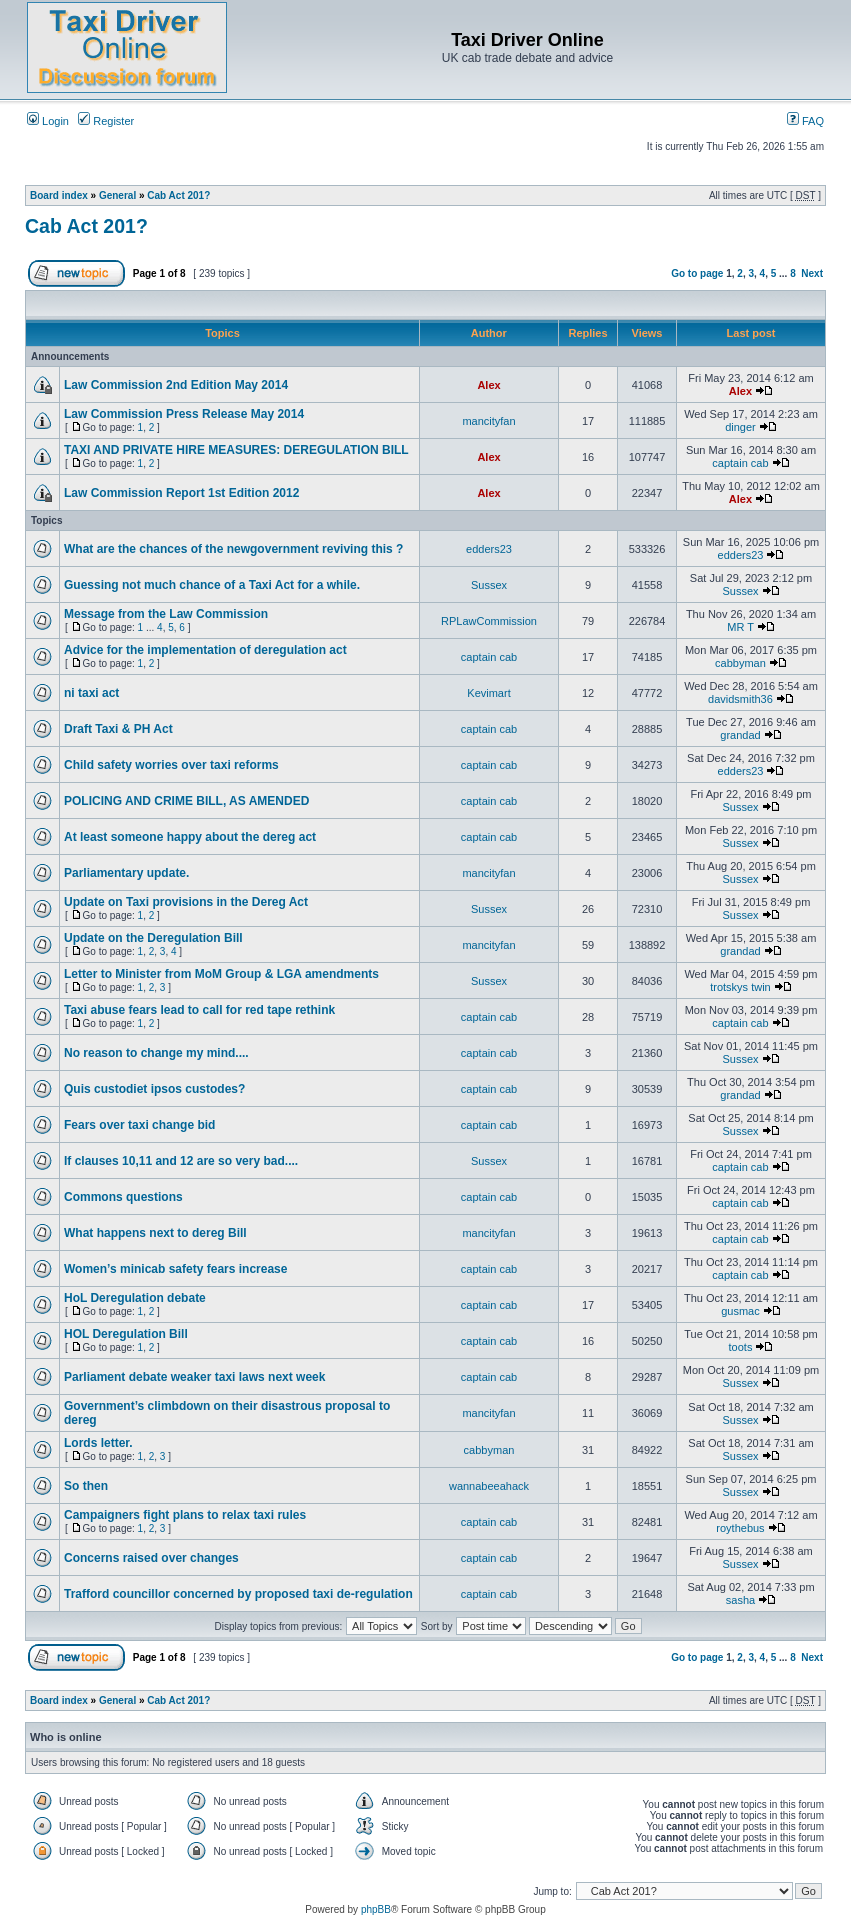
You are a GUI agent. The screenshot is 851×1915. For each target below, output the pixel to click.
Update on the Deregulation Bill (153, 938)
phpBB (376, 1909)
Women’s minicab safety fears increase (175, 1269)
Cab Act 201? (178, 195)
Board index (59, 195)
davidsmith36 (740, 699)
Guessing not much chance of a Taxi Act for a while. (212, 585)
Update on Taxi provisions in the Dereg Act (186, 902)
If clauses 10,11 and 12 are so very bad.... (181, 1161)
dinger (740, 427)
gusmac (740, 1311)
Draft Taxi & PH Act (118, 729)
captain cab (740, 463)
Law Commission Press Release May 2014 (184, 414)
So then (86, 1486)
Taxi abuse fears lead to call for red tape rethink (199, 1010)
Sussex (489, 585)
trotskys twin (740, 987)
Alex (488, 385)
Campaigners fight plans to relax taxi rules (185, 1515)
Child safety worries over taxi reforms (171, 765)
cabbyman (740, 663)
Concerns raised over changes (151, 1558)
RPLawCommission (489, 621)
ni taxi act (91, 693)
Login (48, 121)
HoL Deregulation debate (135, 1298)
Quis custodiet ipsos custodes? (154, 1089)
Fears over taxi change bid (139, 1125)
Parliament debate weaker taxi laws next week (194, 1377)
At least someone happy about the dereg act (190, 837)
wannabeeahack (489, 1486)
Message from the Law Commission (166, 614)
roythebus (740, 1528)
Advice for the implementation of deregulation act (205, 650)
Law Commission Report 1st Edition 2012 (181, 493)
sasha (740, 1600)
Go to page (697, 273)
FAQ (805, 121)
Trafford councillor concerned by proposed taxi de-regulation (238, 1594)
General (117, 195)
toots (741, 1347)
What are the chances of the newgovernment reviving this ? (233, 549)
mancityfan (488, 421)
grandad (740, 735)
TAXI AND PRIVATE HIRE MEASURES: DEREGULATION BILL (236, 450)
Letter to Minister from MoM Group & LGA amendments (221, 974)
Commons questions (123, 1197)
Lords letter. (98, 1443)
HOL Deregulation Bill (126, 1334)
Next (812, 273)
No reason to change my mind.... (156, 1053)
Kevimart (488, 693)
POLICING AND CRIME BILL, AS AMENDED (186, 801)
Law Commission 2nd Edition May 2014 (176, 385)
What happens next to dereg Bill (155, 1233)
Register (106, 121)
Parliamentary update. (126, 873)
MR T (740, 627)
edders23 (489, 549)
